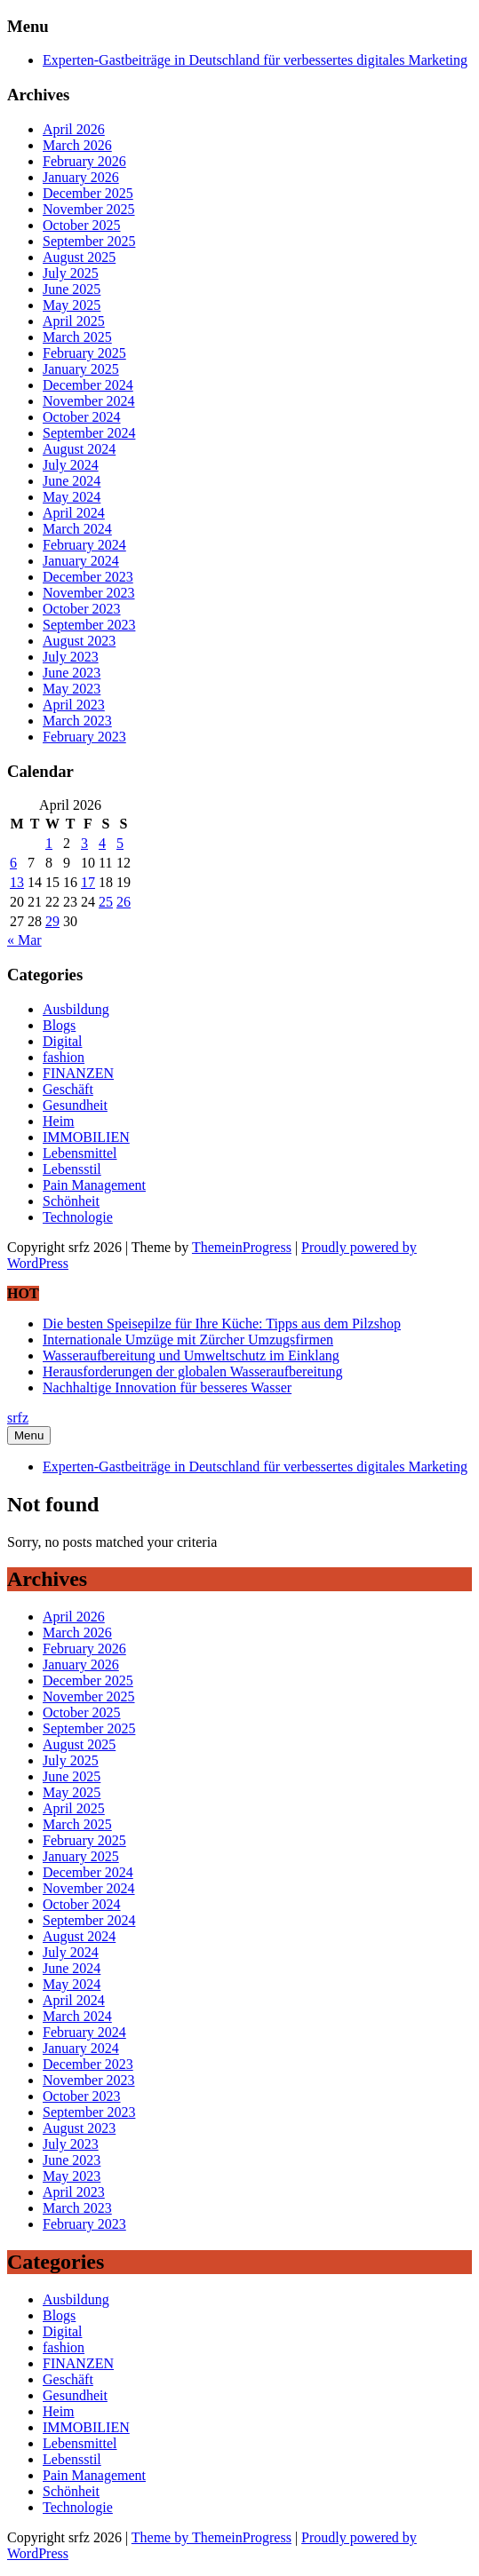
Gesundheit (75, 1105)
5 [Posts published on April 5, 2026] (120, 843)
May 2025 (71, 305)
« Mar (24, 939)
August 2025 (79, 257)
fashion (63, 1057)
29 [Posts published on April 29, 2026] (52, 921)
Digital (62, 1041)
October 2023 (82, 608)
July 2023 (71, 656)
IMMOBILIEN (86, 1137)
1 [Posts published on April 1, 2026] (48, 843)
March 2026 (77, 145)
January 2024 (81, 560)
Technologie (78, 1217)
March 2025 (77, 337)
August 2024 (79, 448)
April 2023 (74, 704)
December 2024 (88, 384)
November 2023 (89, 592)
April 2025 (74, 321)
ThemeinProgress (241, 1247)
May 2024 (71, 496)
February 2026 (84, 161)
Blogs (59, 1025)
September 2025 (89, 241)
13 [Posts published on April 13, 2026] (17, 882)
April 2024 (74, 512)
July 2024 (71, 464)
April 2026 (74, 129)
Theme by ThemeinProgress (211, 2537)
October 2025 (82, 225)
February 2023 (84, 736)
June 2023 (71, 672)
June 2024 (71, 480)
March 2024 (77, 528)
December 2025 (88, 193)
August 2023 (79, 640)
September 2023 (89, 624)
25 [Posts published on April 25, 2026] (106, 901)
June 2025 (71, 289)
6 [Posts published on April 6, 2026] (13, 862)
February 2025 (84, 353)
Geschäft (68, 1089)
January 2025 (81, 368)
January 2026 (81, 177)
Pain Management (94, 1185)
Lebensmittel (80, 1153)
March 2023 (77, 720)
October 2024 (82, 416)
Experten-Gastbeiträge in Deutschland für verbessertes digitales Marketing (255, 59)
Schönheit (71, 1201)
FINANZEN (78, 1073)
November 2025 (89, 209)
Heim (59, 1121)
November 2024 (89, 400)
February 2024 (84, 544)
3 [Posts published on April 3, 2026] (84, 843)
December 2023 (88, 576)
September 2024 (89, 432)
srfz (17, 1417)
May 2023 (71, 688)
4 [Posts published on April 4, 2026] (102, 843)
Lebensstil (72, 1169)
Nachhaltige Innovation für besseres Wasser (167, 1387)
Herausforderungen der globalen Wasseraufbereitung (192, 1371)
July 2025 (71, 273)
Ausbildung (76, 1009)
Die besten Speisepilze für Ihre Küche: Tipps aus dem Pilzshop (222, 1323)
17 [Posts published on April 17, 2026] (88, 882)
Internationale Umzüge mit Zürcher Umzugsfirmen (188, 1339)
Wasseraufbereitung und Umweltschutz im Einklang (191, 1355)
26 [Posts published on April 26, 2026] (123, 901)
